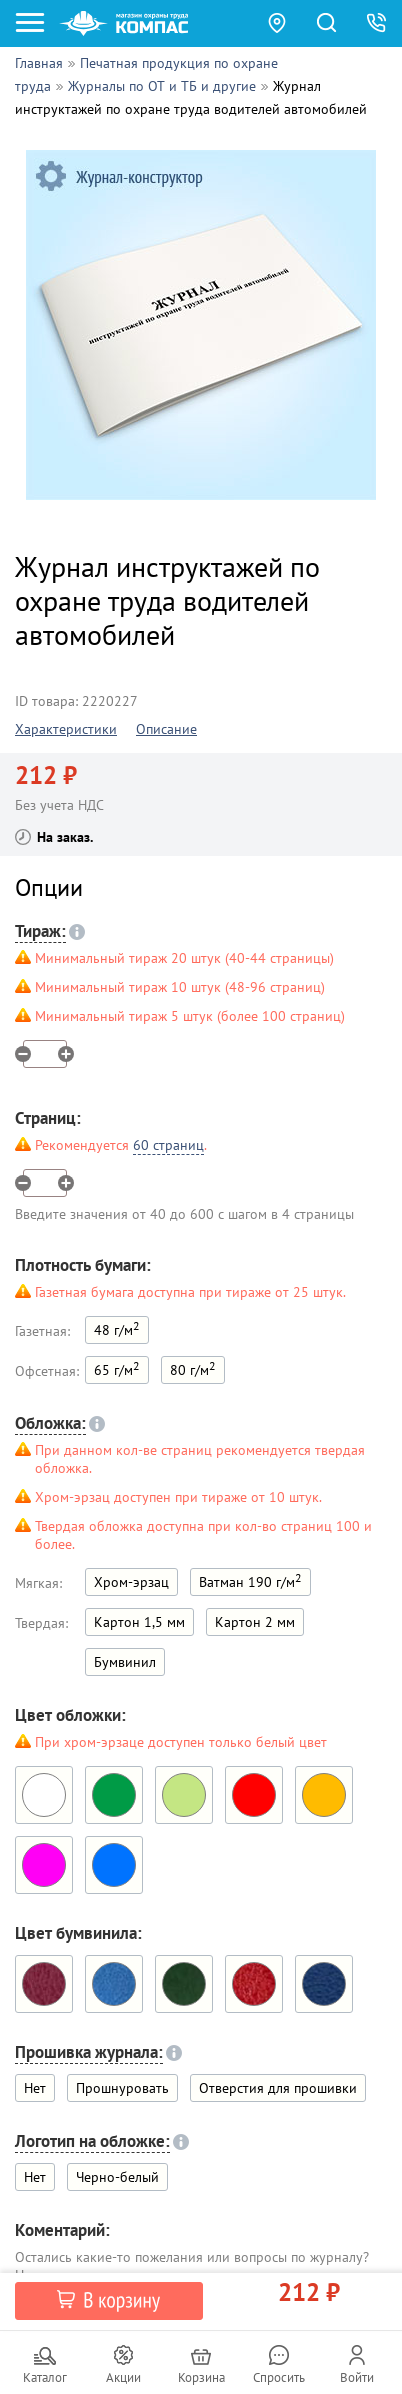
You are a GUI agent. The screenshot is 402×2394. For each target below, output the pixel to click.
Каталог (45, 2377)
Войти (357, 2377)
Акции (123, 2377)
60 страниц (168, 1145)
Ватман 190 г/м (250, 1580)
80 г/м (193, 1368)
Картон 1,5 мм (139, 1622)
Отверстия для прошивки (278, 2088)
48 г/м (117, 1328)
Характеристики (66, 729)
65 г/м (117, 1368)
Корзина (201, 2377)
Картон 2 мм (255, 1622)
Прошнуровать (122, 2088)
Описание (166, 729)
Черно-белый (117, 2177)
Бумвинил (125, 1662)
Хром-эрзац (131, 1582)
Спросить (279, 2377)
